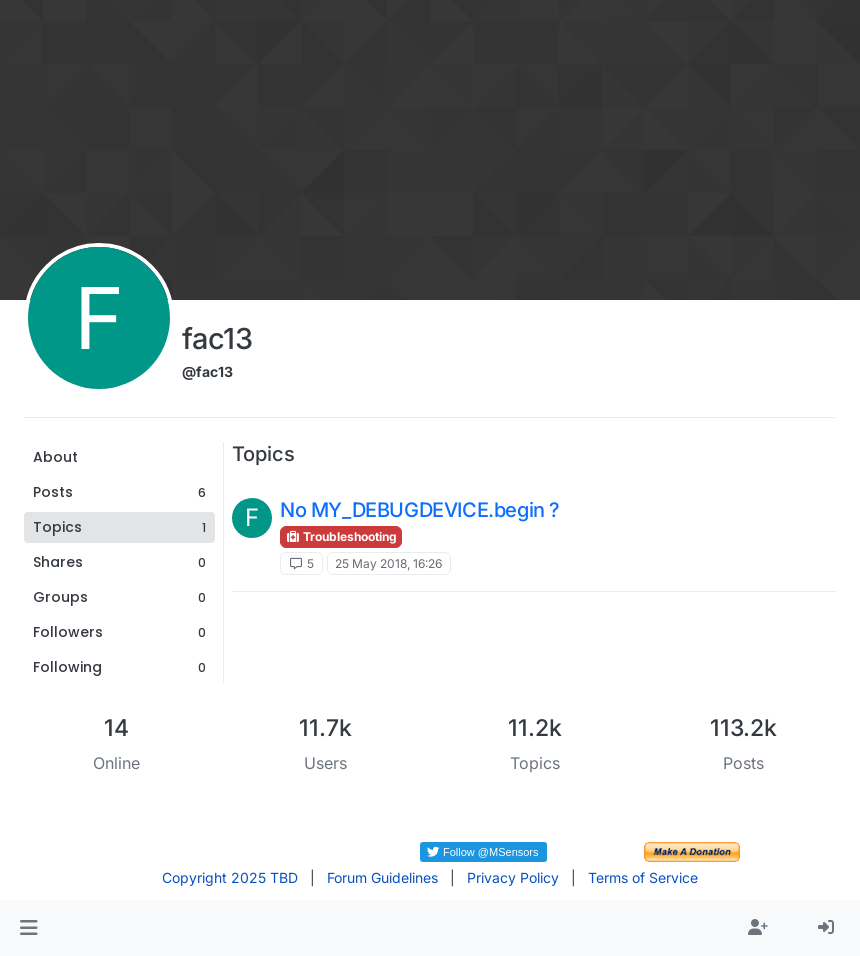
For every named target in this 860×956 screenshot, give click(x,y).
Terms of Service (643, 877)
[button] (28, 928)
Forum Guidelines (382, 877)
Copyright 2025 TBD (230, 877)
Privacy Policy (513, 877)
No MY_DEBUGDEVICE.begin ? (420, 510)
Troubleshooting (341, 536)
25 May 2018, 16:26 (388, 563)
